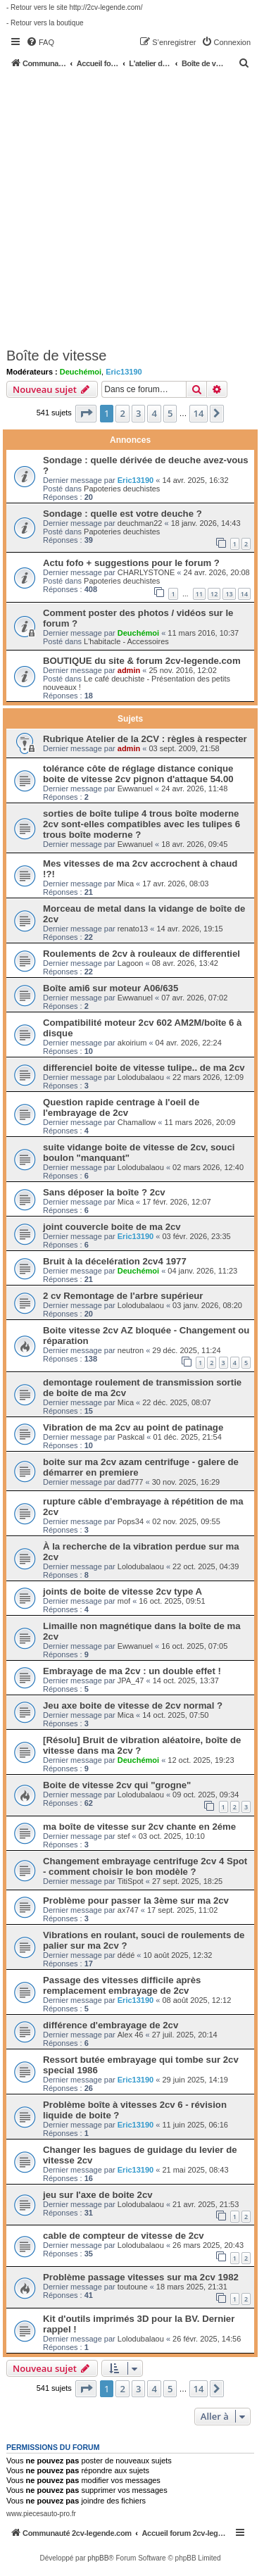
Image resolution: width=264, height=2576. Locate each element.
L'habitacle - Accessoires (126, 641)
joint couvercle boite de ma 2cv (112, 1226)
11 (199, 593)
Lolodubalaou (141, 1077)
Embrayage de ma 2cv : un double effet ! (132, 1671)
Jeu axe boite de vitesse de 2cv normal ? (132, 1705)
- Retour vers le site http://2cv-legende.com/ (74, 7)
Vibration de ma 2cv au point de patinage (133, 1427)
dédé (126, 1955)
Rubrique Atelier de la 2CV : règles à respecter (145, 739)
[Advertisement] (132, 207)
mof (124, 1601)
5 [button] (170, 413)
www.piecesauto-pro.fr (41, 2514)
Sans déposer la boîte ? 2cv (104, 1192)
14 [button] (199, 413)
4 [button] (153, 413)
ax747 (128, 1910)
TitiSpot (131, 1881)
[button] (85, 413)
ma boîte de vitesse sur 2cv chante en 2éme (139, 1826)
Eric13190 (124, 371)
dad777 (131, 1482)
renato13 (133, 928)
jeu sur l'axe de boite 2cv (98, 2194)
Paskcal (131, 1437)
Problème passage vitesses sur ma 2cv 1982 (141, 2277)
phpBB (97, 2558)
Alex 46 (131, 2034)
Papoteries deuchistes (122, 488)
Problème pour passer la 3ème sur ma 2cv (136, 1900)
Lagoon (131, 963)
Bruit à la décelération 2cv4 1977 (115, 1261)
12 (214, 593)
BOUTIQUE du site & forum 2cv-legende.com (142, 660)
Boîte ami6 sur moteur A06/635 (110, 988)
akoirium (132, 1042)
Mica (126, 883)
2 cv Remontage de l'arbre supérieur (123, 1295)
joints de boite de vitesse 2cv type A (122, 1591)
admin (129, 670)
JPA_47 (131, 1680)
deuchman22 (140, 523)
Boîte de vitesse (56, 355)
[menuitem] (40, 42)
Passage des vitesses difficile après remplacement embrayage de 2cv (122, 1985)
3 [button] (138, 413)
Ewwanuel (135, 788)
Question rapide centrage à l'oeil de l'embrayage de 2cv (121, 1107)
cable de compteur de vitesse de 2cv (123, 2235)
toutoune (133, 2286)
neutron (131, 1350)
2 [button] (122, 413)
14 (244, 593)
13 (228, 593)
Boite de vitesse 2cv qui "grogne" (117, 1785)
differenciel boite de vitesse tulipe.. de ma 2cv (144, 1067)
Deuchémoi (80, 371)
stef (124, 1836)
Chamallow (137, 1122)
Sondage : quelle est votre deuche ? (122, 513)
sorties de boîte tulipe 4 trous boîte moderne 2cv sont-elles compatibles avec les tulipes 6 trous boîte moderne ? (141, 824)
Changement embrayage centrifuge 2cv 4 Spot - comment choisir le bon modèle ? (145, 1866)
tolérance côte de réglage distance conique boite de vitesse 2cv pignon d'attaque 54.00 (138, 773)
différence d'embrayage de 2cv (110, 2025)
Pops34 (131, 1521)
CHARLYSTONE (146, 572)
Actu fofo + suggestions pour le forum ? (131, 563)
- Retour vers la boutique (45, 23)
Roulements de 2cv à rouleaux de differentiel (141, 953)
